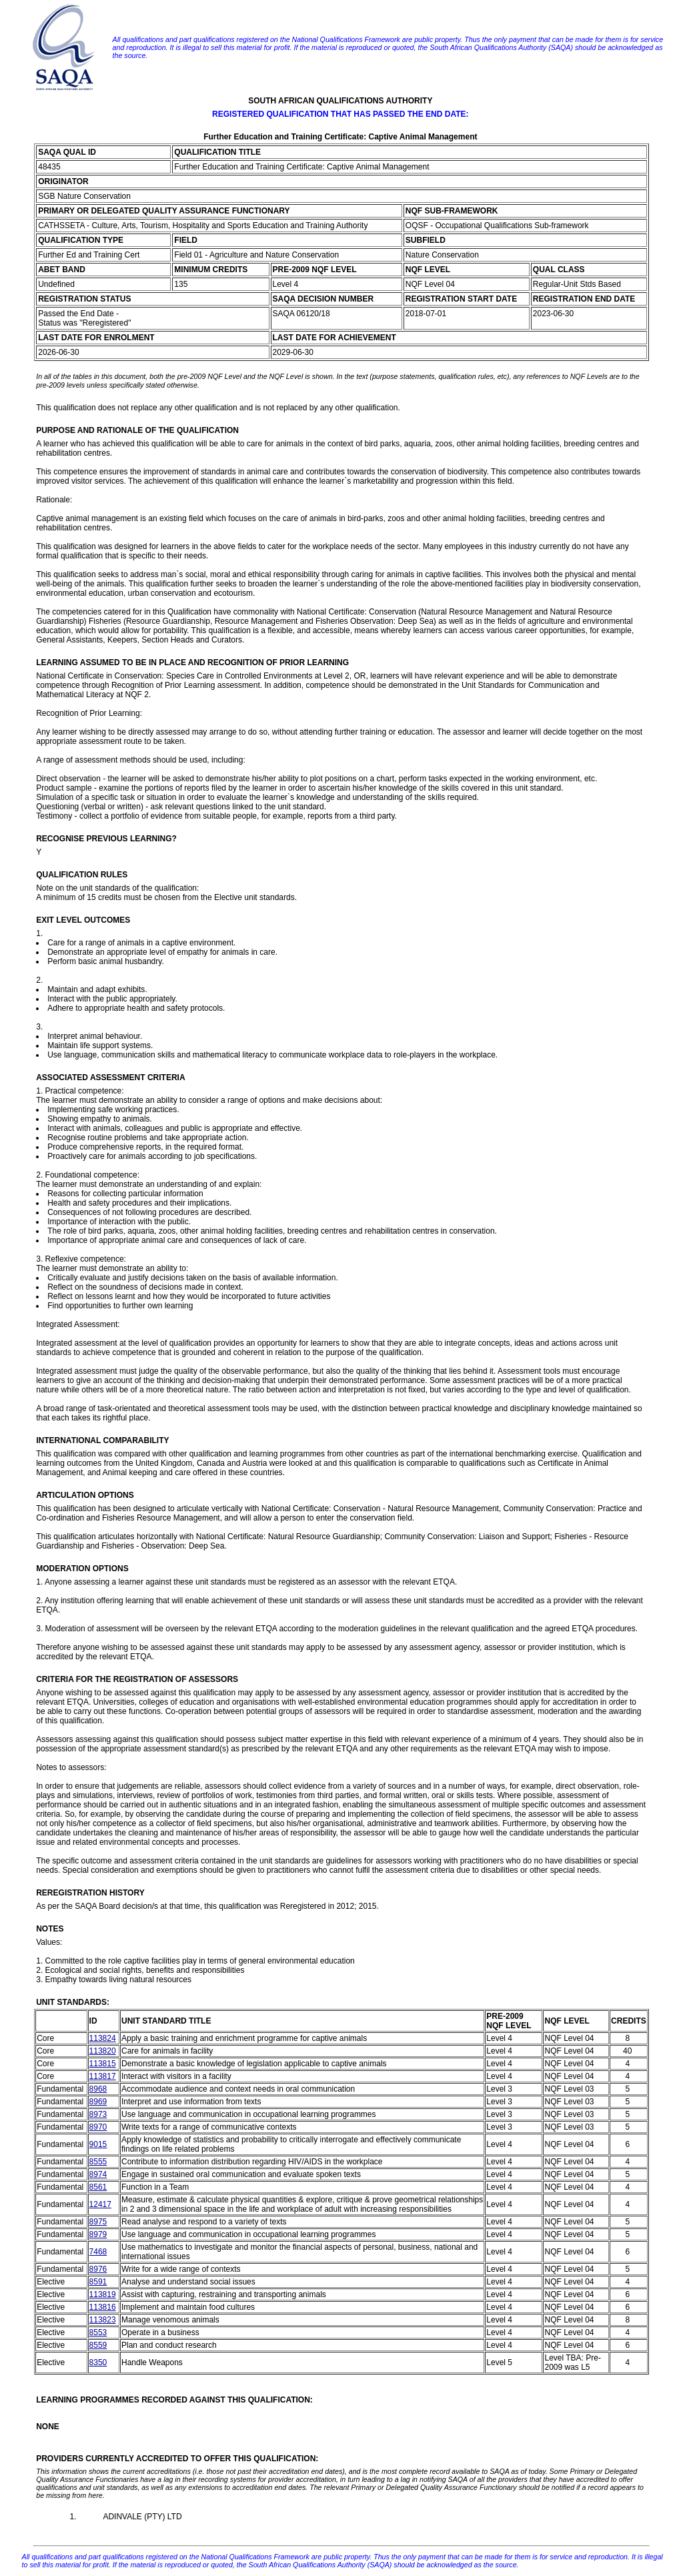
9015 (98, 2144)
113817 (102, 2076)
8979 (98, 2234)
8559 (98, 2345)
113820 (102, 2051)
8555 (98, 2161)
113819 (102, 2294)
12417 (100, 2204)
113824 (102, 2038)
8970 (98, 2127)
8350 (98, 2362)
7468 (98, 2251)
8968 (98, 2089)
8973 (98, 2114)
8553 (98, 2332)
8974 (98, 2174)
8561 (98, 2187)
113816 (102, 2307)
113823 (102, 2319)
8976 (98, 2269)
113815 (102, 2063)
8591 (98, 2281)
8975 (98, 2221)
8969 (98, 2101)
